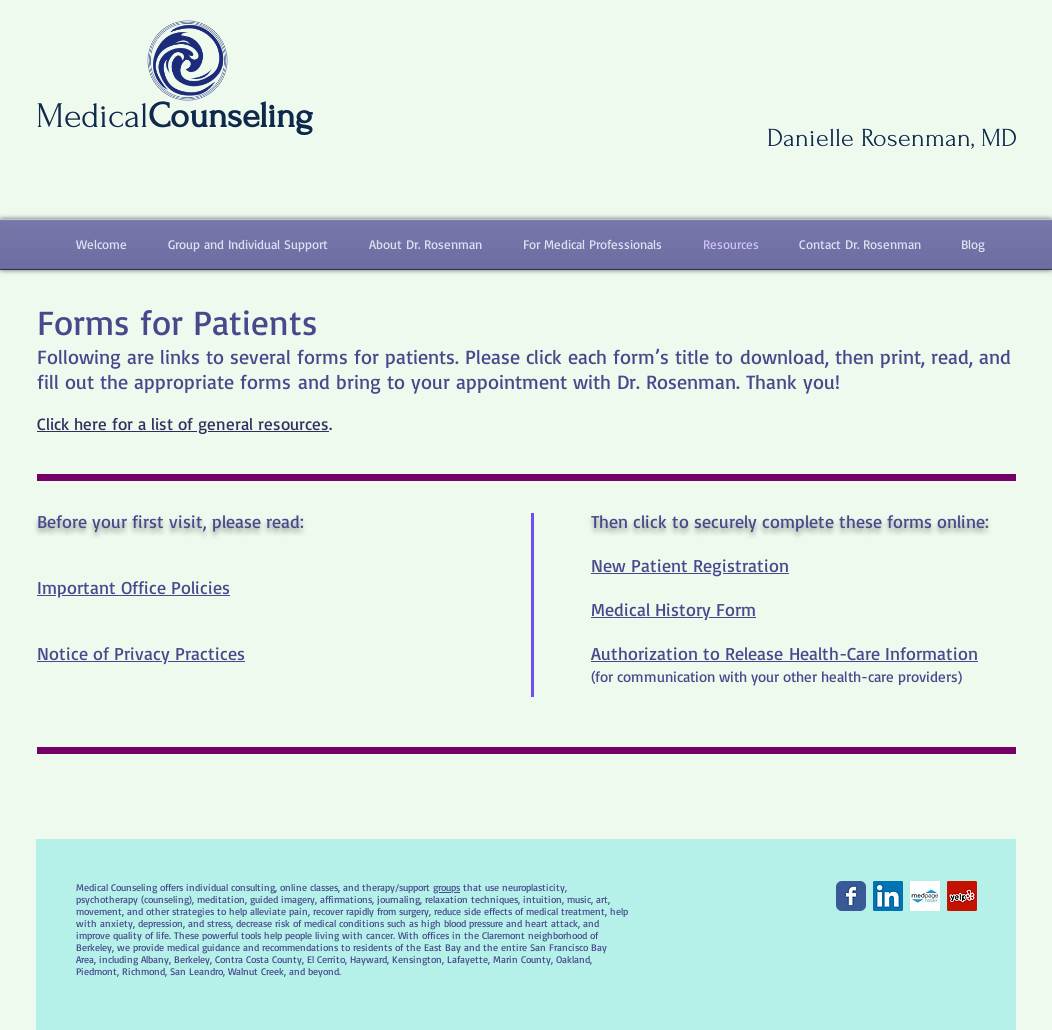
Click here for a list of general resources (183, 423)
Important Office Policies (133, 587)
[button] (238, 244)
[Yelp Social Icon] (962, 896)
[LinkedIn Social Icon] (888, 896)
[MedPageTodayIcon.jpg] (925, 896)
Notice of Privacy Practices (141, 653)
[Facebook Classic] (851, 896)
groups (446, 887)
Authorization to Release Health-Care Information (784, 653)
